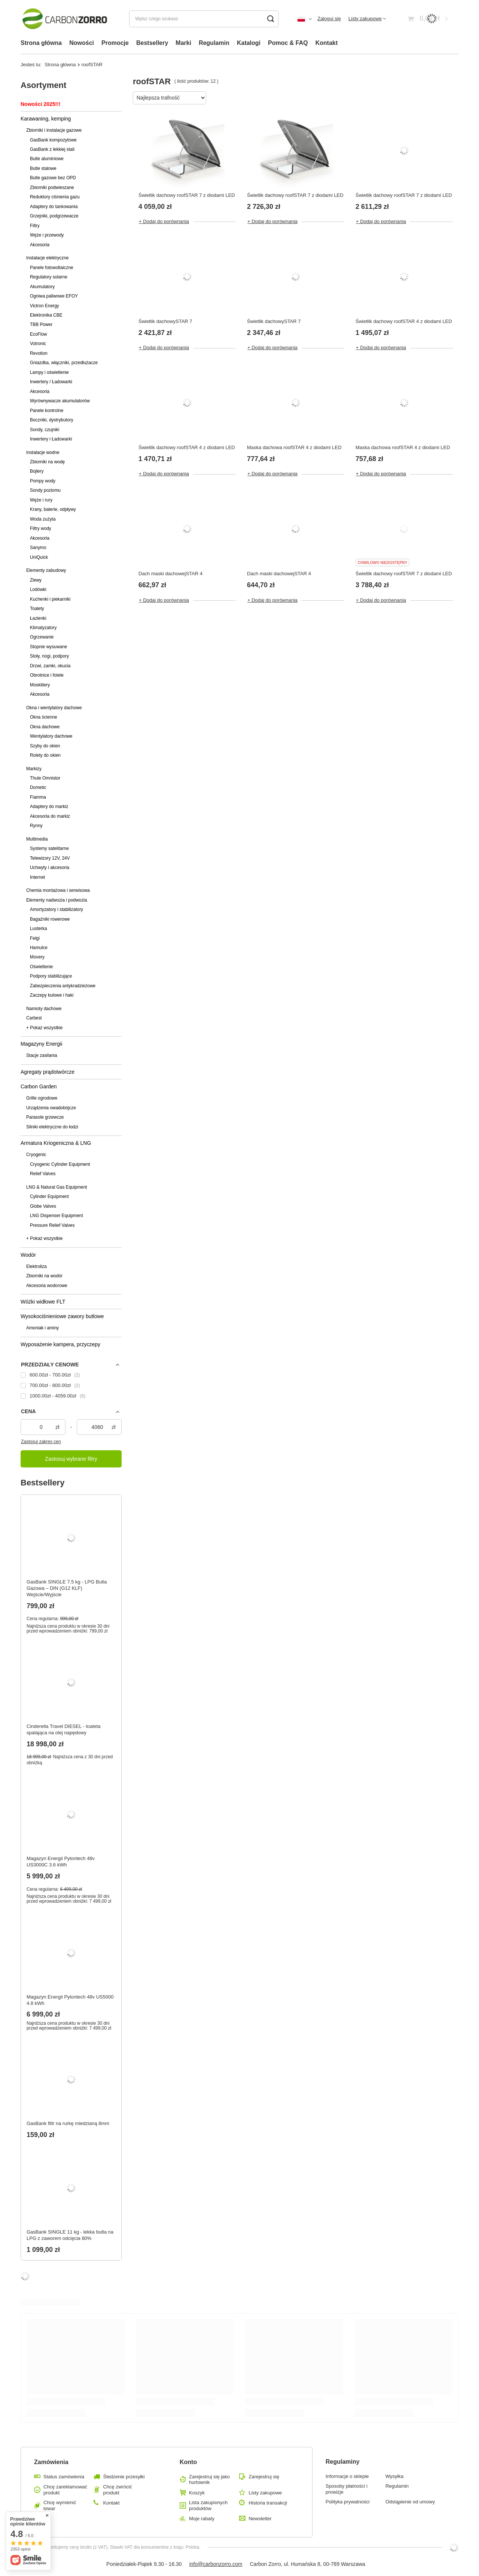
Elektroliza (36, 1266)
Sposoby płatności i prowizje (346, 2489)
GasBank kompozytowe (53, 140)
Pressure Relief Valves (52, 1225)
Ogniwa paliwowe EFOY (54, 296)
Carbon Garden (39, 1086)
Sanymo (38, 547)
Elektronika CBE (46, 315)
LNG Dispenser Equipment (56, 1215)
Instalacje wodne (43, 452)
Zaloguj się (329, 18)
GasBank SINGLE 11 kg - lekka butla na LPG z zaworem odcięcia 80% (70, 2235)
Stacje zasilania (41, 1055)
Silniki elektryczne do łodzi (52, 1127)
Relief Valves (43, 1173)
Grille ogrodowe (41, 1098)
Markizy (34, 768)
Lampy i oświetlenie (49, 372)
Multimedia (37, 839)
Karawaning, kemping (46, 119)
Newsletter (259, 2518)
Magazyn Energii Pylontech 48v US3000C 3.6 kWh (61, 1862)
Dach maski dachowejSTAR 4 (170, 573)
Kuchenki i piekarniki (50, 599)
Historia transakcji (267, 2503)
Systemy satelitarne (49, 848)
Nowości (81, 43)
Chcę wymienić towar (59, 2505)
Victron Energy (44, 305)
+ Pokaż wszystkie (44, 1027)
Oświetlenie (41, 966)
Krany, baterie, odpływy (53, 509)
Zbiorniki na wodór (44, 1275)
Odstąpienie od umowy (410, 2502)
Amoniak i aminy (42, 1327)
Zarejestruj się (263, 2476)
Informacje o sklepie (347, 2476)
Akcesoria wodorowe (46, 1285)
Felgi (35, 938)
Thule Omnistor (45, 778)
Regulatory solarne (48, 277)
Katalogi (248, 43)
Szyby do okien (45, 746)
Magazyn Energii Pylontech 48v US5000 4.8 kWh (70, 2000)
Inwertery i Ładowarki (51, 439)
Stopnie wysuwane (48, 646)
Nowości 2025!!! (41, 104)
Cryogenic (36, 1154)
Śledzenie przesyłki (123, 2476)
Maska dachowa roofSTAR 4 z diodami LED (294, 447)
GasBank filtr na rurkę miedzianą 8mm (68, 2123)
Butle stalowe (43, 168)
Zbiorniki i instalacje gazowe (54, 130)
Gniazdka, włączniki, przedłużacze (64, 362)
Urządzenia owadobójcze (51, 1107)
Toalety (37, 608)
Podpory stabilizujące (51, 976)
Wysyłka (394, 2476)
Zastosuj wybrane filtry (71, 1459)
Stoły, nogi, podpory (49, 656)
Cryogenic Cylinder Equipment (60, 1164)
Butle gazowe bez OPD (53, 177)
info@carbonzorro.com (215, 2564)
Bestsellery (152, 43)
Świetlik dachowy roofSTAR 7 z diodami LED (186, 195)
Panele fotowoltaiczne (51, 267)
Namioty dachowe (44, 1008)
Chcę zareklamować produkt (65, 2490)
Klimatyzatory (43, 627)
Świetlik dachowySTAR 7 (165, 321)
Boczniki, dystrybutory (51, 420)
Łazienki (38, 618)
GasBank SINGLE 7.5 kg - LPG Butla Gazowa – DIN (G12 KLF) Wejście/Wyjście (67, 1588)
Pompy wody (42, 481)
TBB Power (41, 324)
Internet (37, 877)
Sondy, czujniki (44, 429)
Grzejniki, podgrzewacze (54, 216)
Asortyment (43, 85)
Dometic (38, 787)
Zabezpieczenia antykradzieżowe (62, 985)
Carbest (34, 1018)
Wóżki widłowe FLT (43, 1302)
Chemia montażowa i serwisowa (58, 890)
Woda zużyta (43, 519)
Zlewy (36, 580)
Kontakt (326, 43)
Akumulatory (42, 286)
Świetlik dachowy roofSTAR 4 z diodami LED (404, 321)
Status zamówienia (63, 2476)
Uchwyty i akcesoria (49, 867)
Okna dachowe (45, 726)
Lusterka (38, 928)
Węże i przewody (47, 235)
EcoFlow (38, 334)
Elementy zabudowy (46, 570)
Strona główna (41, 43)
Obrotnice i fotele (47, 675)
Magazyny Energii (41, 1044)
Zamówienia (51, 2462)
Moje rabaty (201, 2518)
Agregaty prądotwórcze (47, 1072)
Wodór (28, 1255)
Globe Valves (43, 1206)
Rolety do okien (45, 755)
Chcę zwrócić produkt (117, 2490)
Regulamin (214, 43)
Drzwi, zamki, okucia (50, 665)
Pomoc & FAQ (288, 43)
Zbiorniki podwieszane (52, 187)
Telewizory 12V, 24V (50, 858)
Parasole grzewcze (45, 1117)
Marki (183, 43)
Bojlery (36, 471)
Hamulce (39, 947)
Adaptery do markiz (49, 806)
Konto (188, 2462)
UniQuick (39, 557)
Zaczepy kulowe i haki (51, 995)
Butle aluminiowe (47, 158)
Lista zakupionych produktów (208, 2505)
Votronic (38, 343)
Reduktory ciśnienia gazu (55, 196)
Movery (37, 957)
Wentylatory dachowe (51, 736)
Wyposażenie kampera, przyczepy (60, 1344)
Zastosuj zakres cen (41, 1441)
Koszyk (197, 2493)
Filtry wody (40, 528)
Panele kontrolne (46, 410)
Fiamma (38, 797)
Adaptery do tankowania (54, 206)
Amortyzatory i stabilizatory (56, 909)
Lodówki (38, 589)
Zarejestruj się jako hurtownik (209, 2479)
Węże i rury (41, 500)
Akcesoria (39, 244)
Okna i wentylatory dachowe (54, 707)
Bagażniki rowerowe (50, 919)
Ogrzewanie (42, 637)
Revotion (39, 353)
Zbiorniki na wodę (47, 461)
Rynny (36, 825)
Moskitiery (40, 685)
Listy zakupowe (365, 18)
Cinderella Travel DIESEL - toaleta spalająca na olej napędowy (64, 1729)
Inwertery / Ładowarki (51, 381)
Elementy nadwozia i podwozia (56, 900)
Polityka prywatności (348, 2502)
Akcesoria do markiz (50, 816)
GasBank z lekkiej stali (52, 149)
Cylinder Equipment (49, 1196)
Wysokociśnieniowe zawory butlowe (62, 1316)
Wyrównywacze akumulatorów (60, 400)
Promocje (115, 43)
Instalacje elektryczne (47, 257)
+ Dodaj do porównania (164, 221)
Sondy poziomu (45, 490)
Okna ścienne (43, 717)
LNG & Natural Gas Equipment (56, 1187)
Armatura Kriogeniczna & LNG (56, 1143)
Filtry (35, 225)
